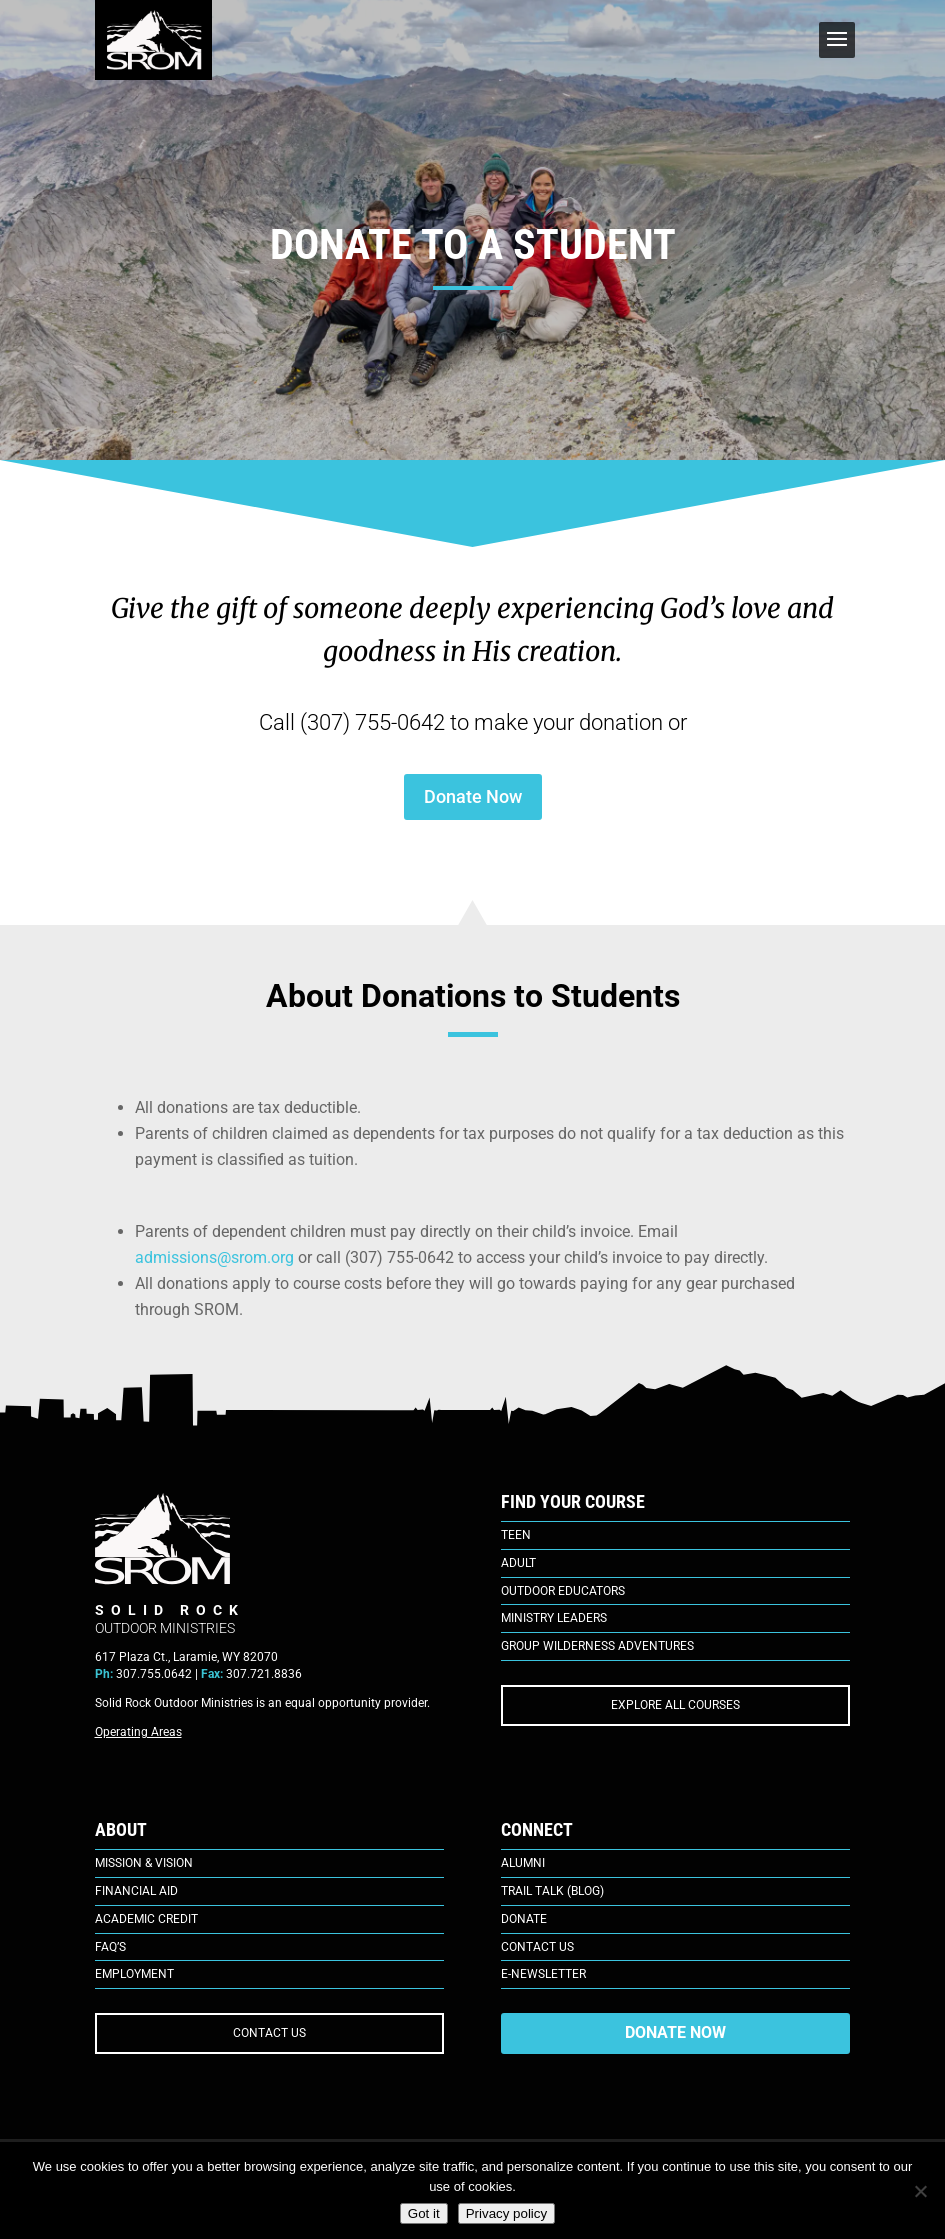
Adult (518, 1563)
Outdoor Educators (563, 1591)
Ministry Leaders (554, 1618)
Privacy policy (506, 2213)
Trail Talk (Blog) (552, 1891)
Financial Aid (136, 1891)
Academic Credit (146, 1919)
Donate (524, 1919)
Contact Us (537, 1947)
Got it (424, 2213)
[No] (920, 2191)
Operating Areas (138, 1732)
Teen (516, 1535)
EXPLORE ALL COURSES (675, 1705)
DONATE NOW (675, 2032)
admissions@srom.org (214, 1257)
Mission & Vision (144, 1863)
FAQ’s (110, 1947)
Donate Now (473, 796)
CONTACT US (269, 2033)
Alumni (523, 1863)
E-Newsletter (543, 1974)
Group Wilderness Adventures (597, 1646)
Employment (134, 1974)
